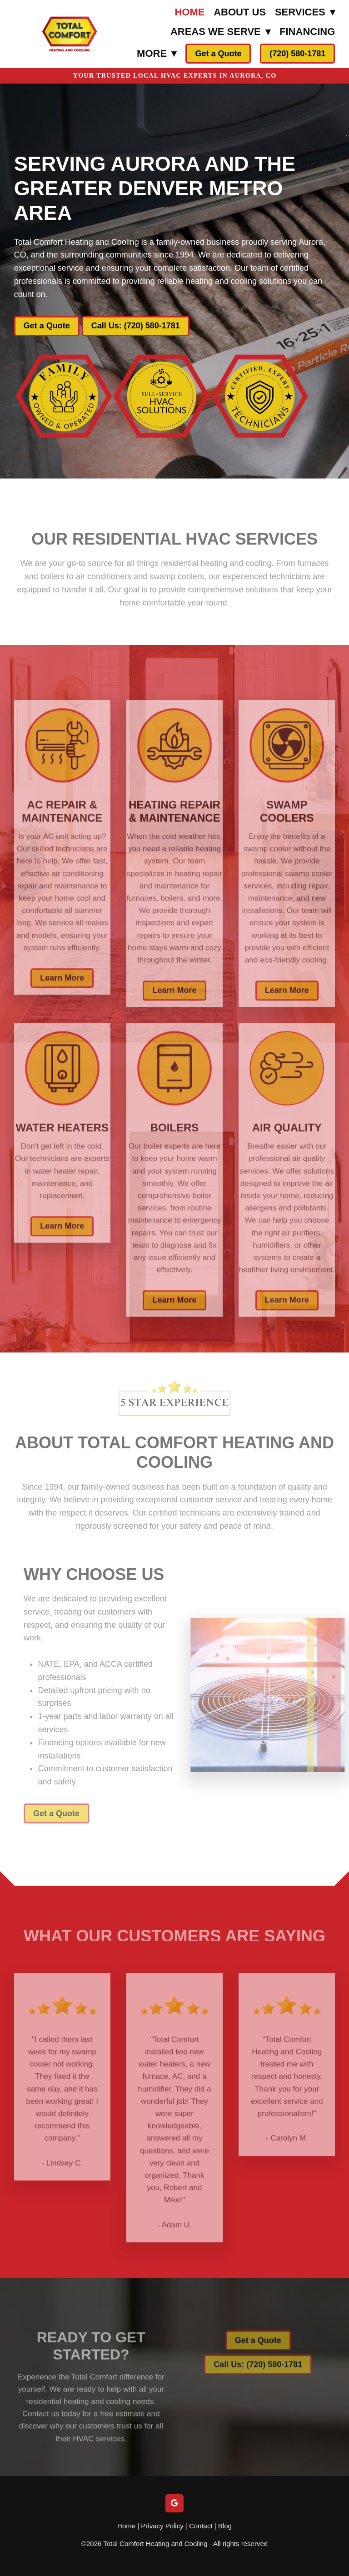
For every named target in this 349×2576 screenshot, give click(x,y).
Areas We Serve (220, 31)
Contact (201, 2526)
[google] (174, 2503)
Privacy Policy (162, 2526)
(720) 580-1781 (297, 53)
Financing (307, 31)
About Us (240, 12)
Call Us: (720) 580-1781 (135, 325)
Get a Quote (218, 53)
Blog (225, 2526)
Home (189, 12)
